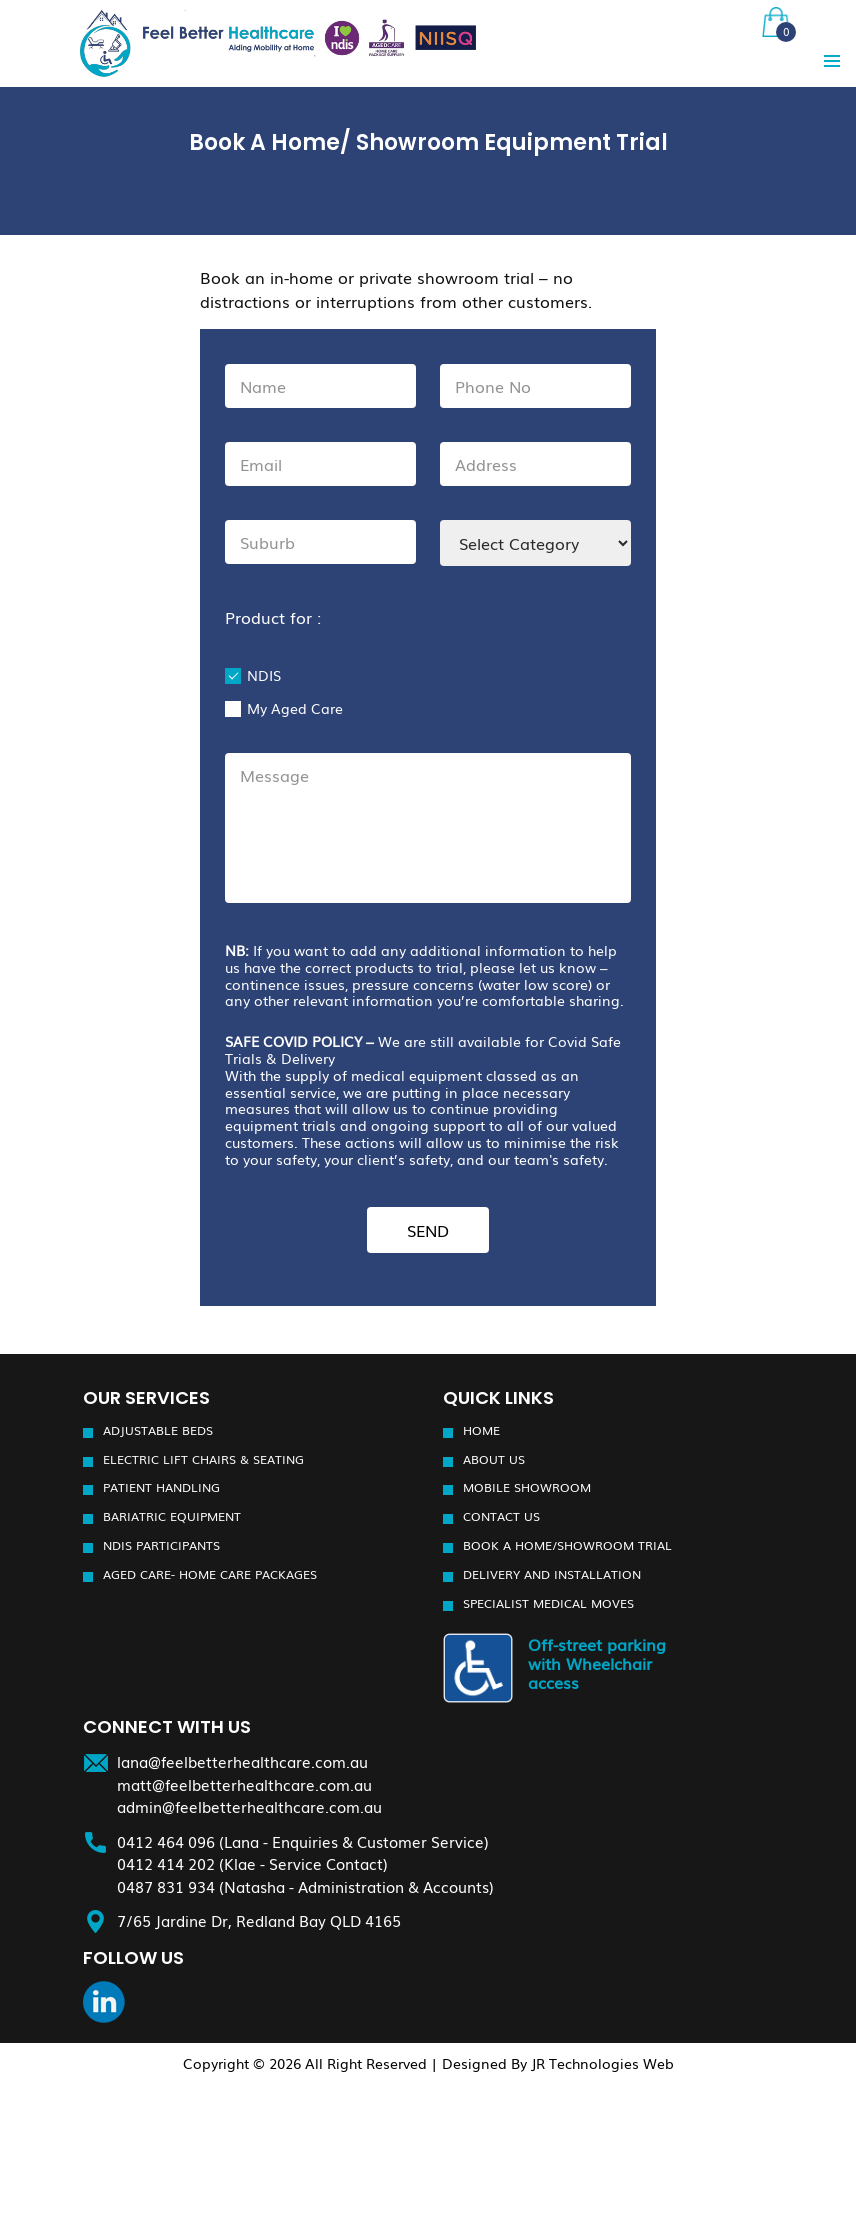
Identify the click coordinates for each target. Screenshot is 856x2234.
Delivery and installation (552, 1574)
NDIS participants (161, 1545)
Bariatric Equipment (172, 1516)
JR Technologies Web (602, 2062)
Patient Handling (161, 1487)
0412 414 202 (166, 1863)
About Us (494, 1458)
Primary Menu (832, 61)
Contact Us (501, 1516)
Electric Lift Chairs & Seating (203, 1458)
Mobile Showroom (527, 1487)
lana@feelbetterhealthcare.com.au (242, 1761)
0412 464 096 (166, 1840)
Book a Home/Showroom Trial (567, 1545)
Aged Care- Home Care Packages (210, 1574)
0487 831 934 (166, 1885)
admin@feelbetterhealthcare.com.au (249, 1806)
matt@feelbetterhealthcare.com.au (244, 1783)
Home (481, 1430)
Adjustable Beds (158, 1430)
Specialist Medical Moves (548, 1603)
